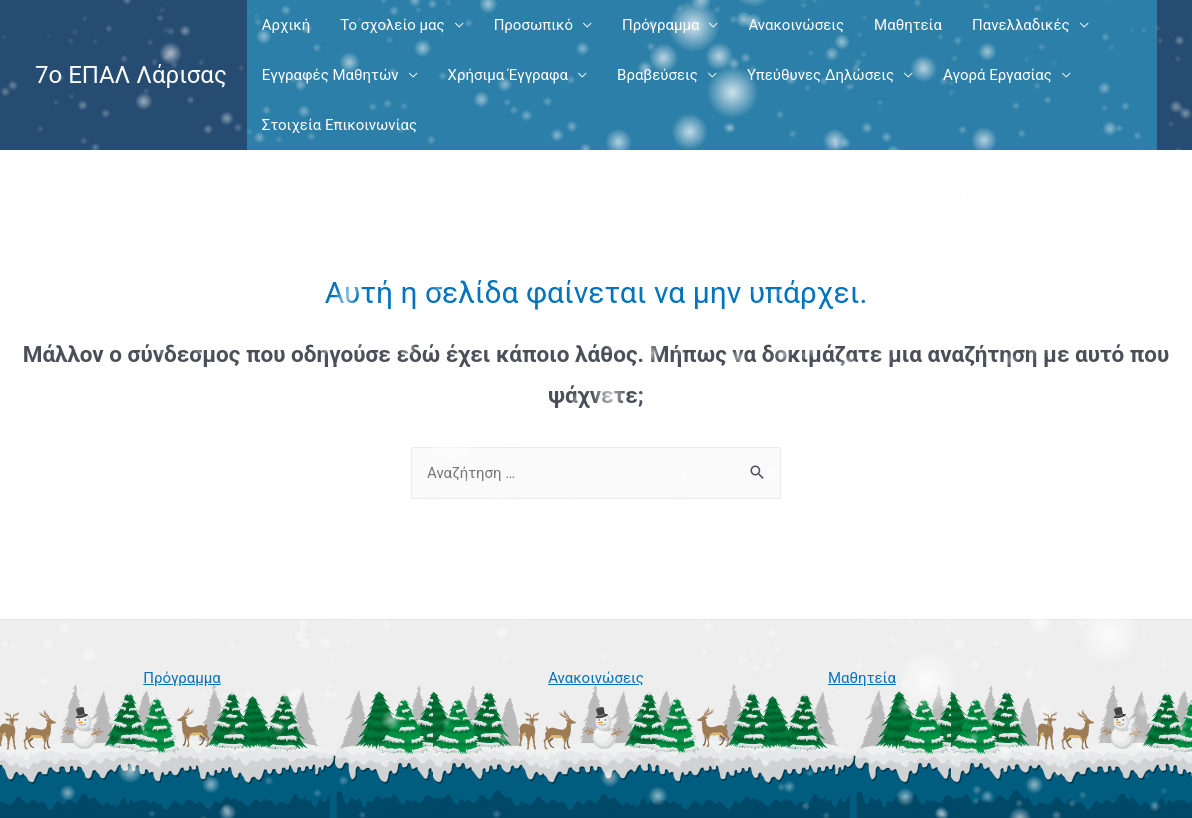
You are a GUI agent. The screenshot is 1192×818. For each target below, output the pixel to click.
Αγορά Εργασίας (997, 75)
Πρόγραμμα (660, 25)
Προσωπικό (533, 25)
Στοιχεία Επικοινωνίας (339, 125)
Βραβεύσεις (657, 75)
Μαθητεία (908, 25)
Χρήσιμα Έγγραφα (508, 75)
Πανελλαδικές (1021, 25)
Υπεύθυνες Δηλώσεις (820, 75)
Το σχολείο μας (392, 25)
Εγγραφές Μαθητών (330, 75)
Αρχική (286, 25)
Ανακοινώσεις (796, 25)
